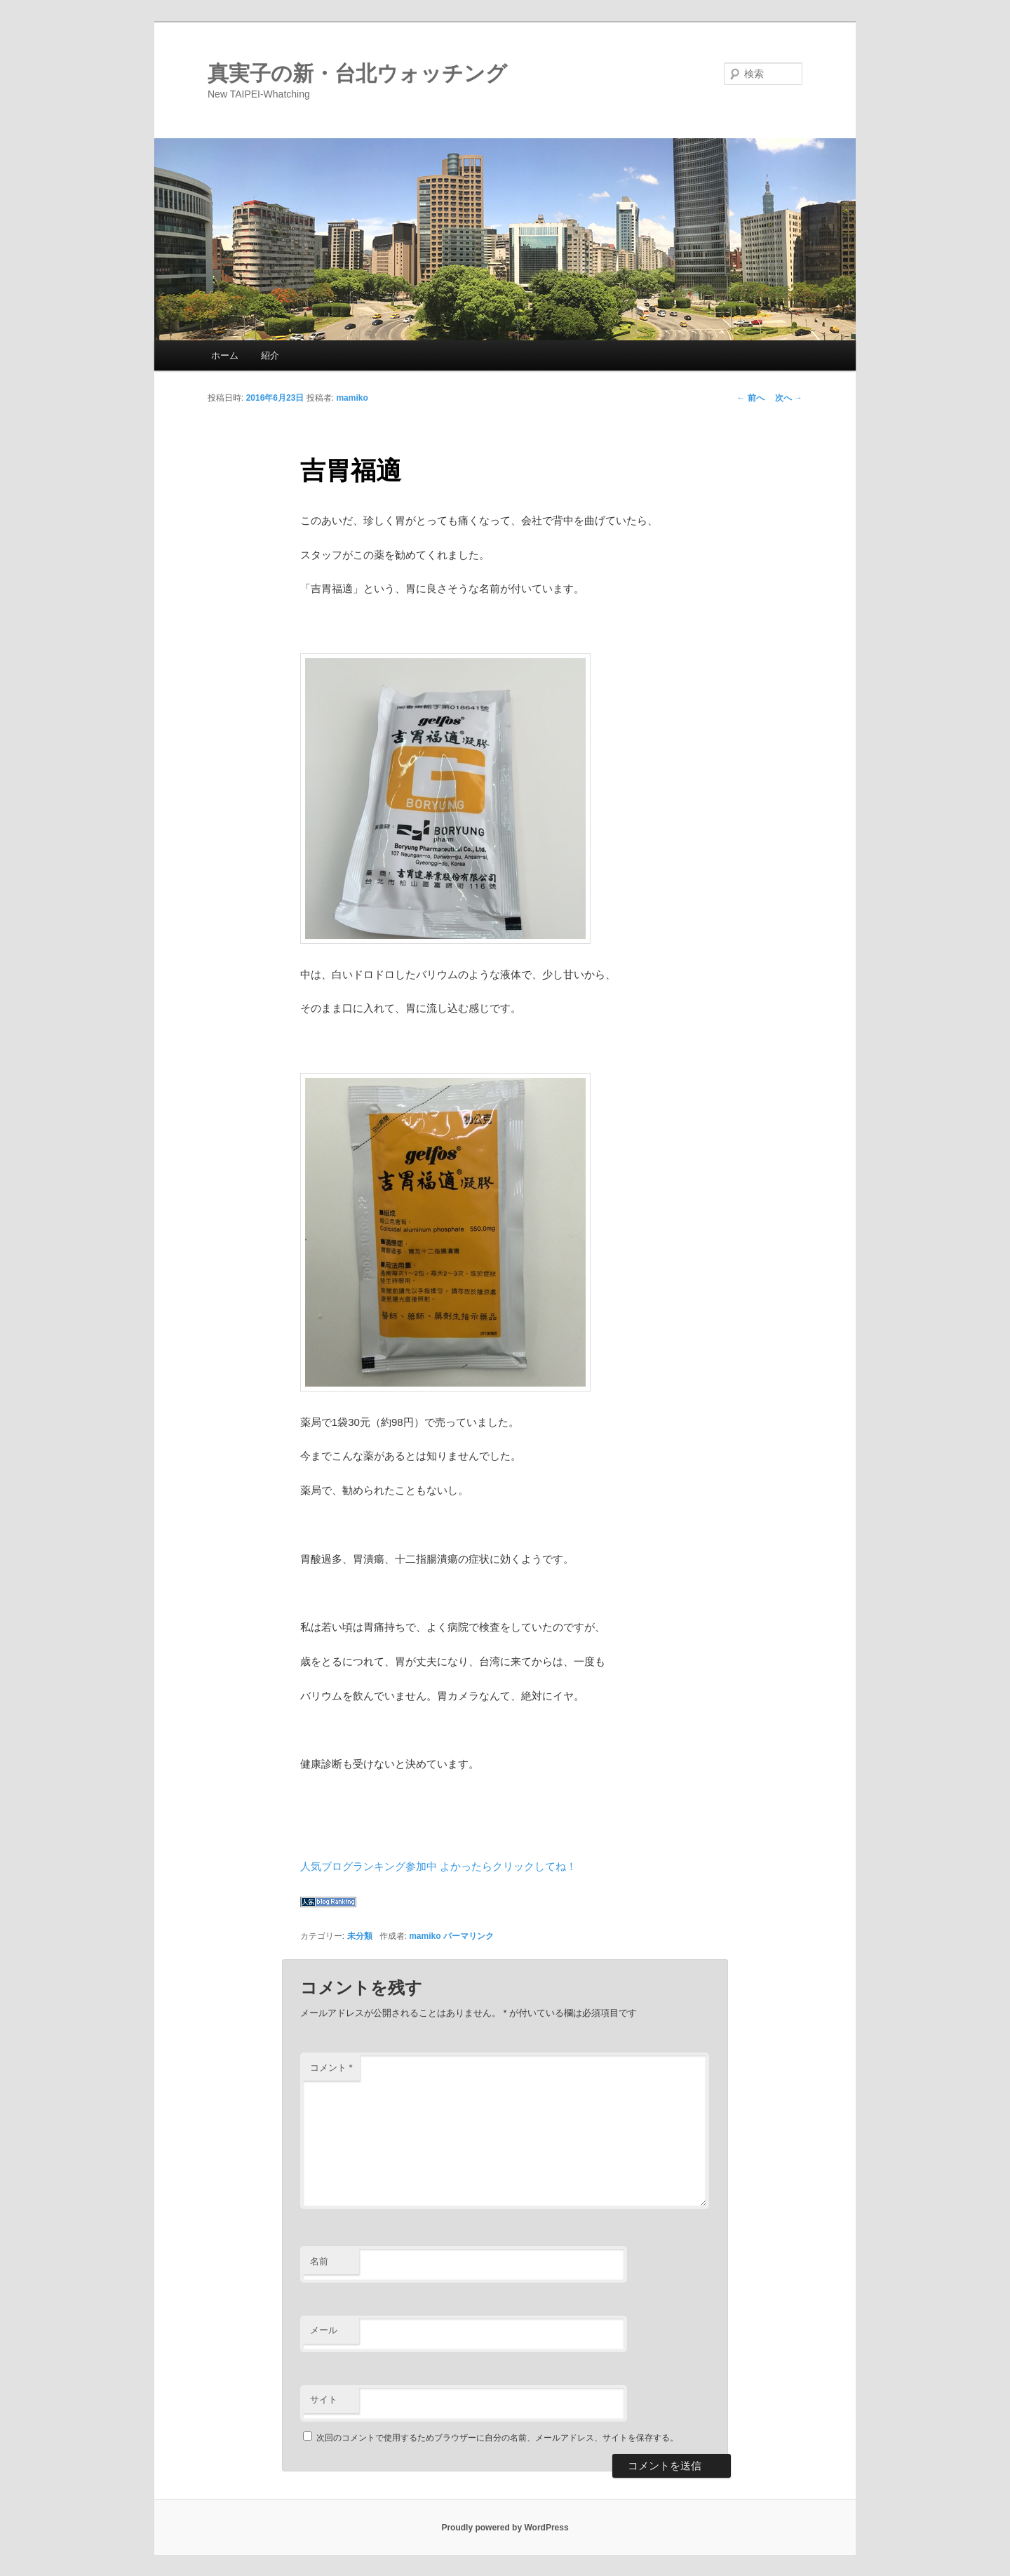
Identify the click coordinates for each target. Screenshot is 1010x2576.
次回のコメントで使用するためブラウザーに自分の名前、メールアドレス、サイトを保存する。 (497, 2438)
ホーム (224, 355)
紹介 (270, 355)
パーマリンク (468, 1936)
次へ (788, 398)
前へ (750, 398)
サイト (323, 2399)
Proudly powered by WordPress (504, 2527)
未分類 (359, 1936)
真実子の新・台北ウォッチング (357, 73)
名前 (319, 2261)
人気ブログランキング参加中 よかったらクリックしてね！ (438, 1866)
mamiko (352, 398)
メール (323, 2330)
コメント (331, 2067)
